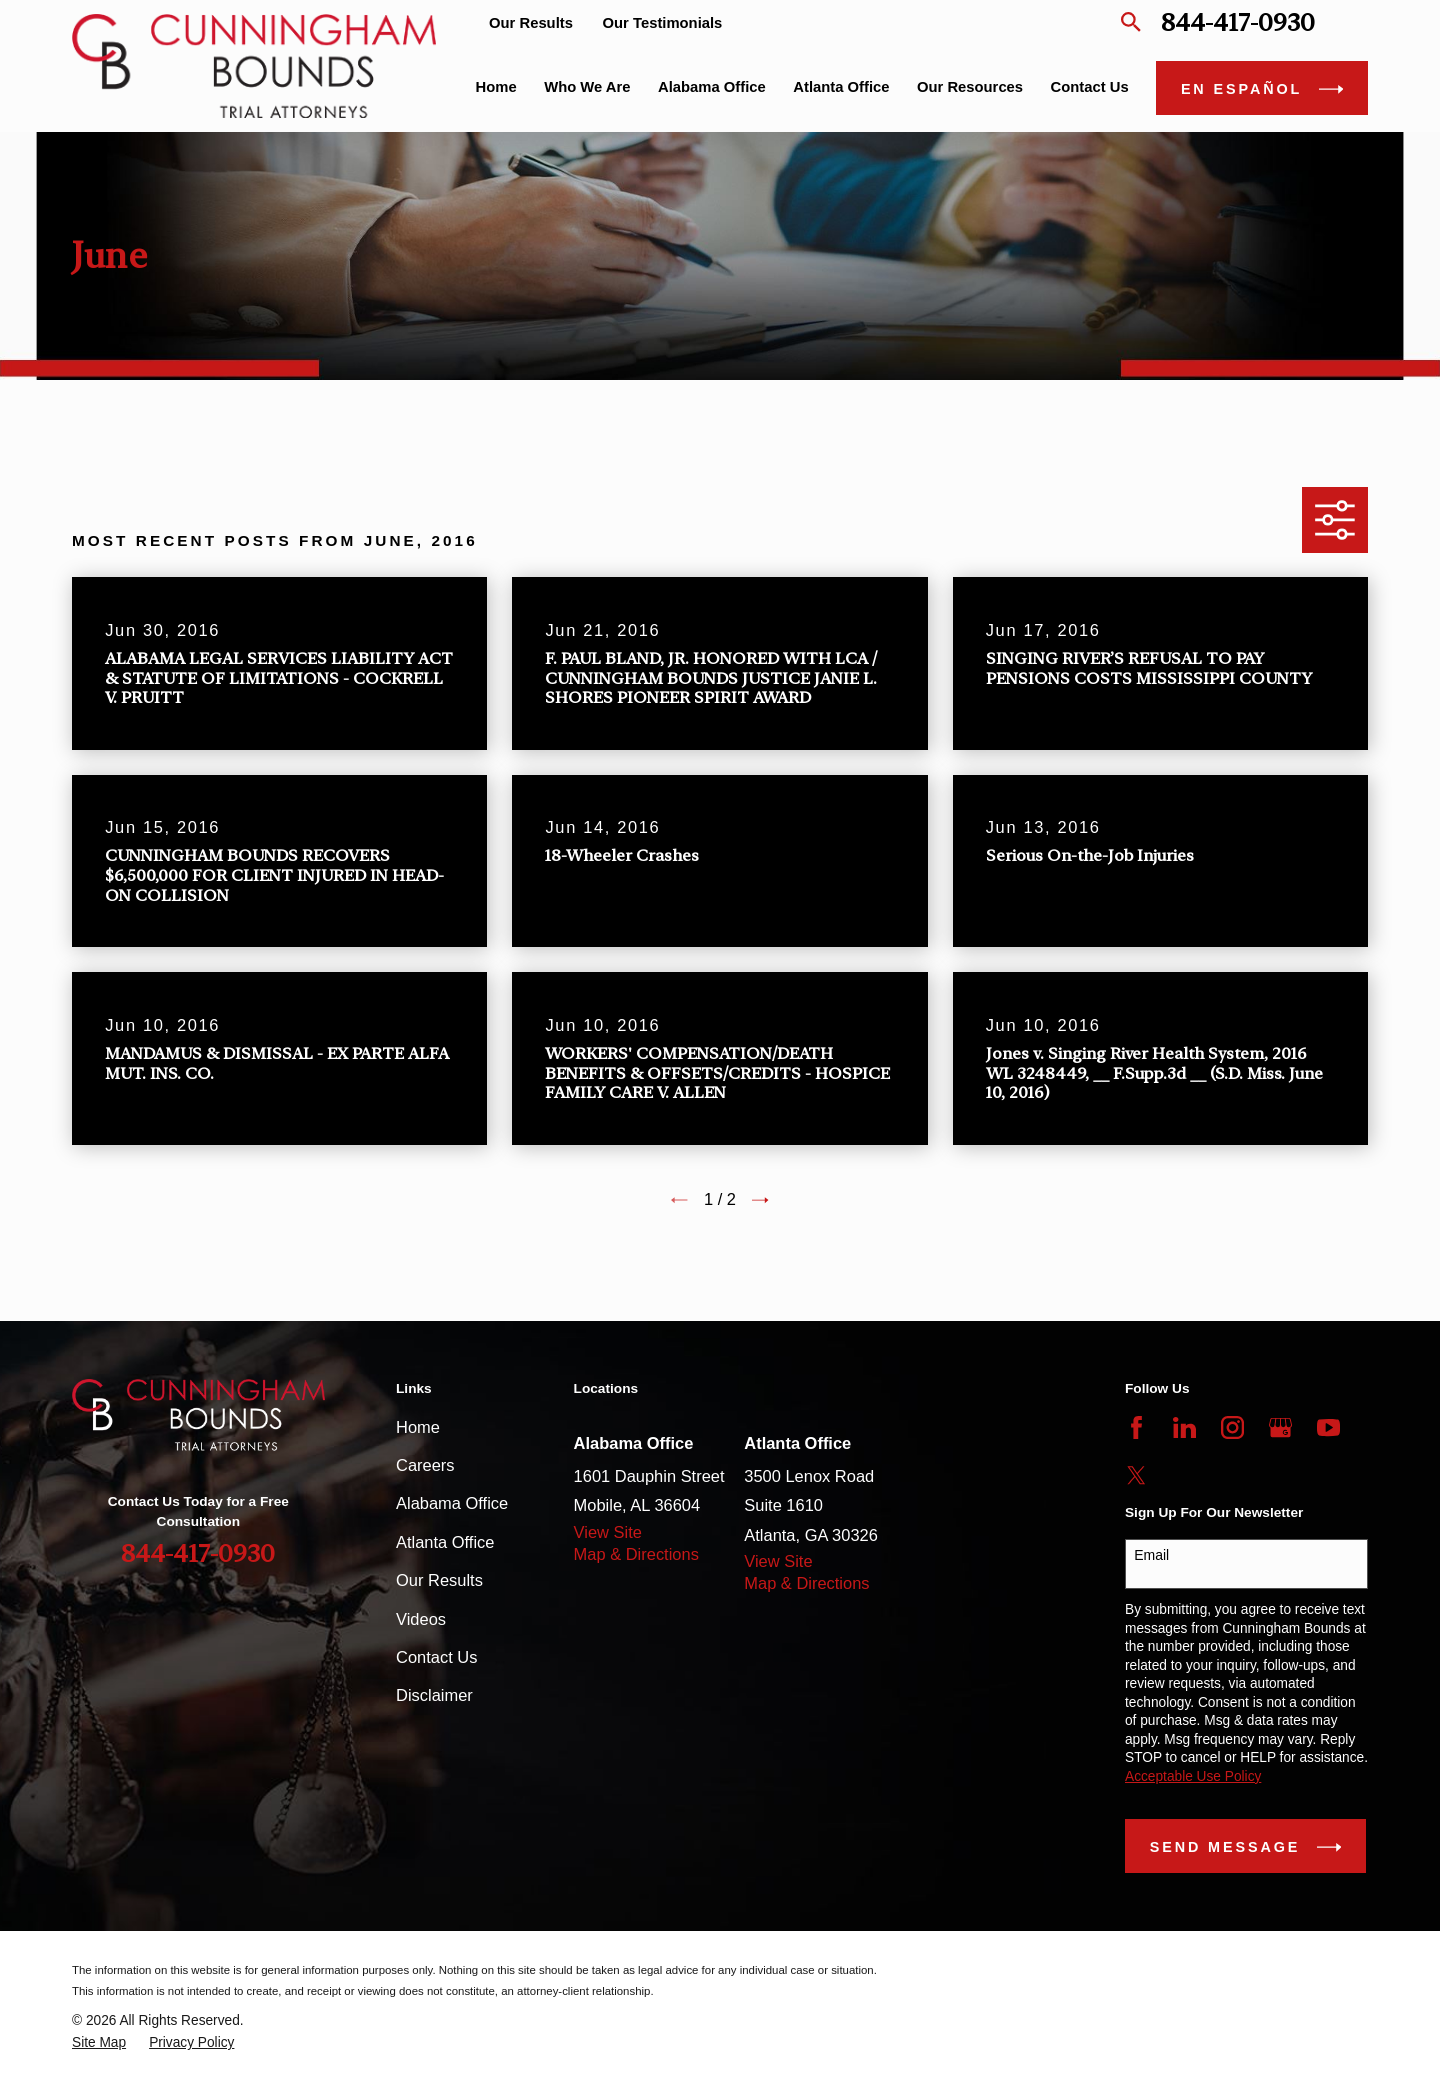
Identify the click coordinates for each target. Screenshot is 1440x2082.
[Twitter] (1136, 1475)
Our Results (531, 23)
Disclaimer (434, 1695)
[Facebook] (1136, 1427)
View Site (608, 1532)
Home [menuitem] (496, 87)
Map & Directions (636, 1554)
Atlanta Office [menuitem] (841, 87)
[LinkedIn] (1184, 1427)
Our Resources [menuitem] (970, 87)
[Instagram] (1232, 1427)
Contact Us (436, 1657)
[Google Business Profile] (1280, 1427)
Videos (421, 1619)
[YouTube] (1328, 1427)
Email (1151, 1555)
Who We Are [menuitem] (587, 87)
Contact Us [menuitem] (1090, 87)
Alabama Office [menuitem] (712, 87)
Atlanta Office (445, 1542)
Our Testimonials (663, 23)
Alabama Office (452, 1503)
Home (418, 1427)
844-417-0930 (1238, 22)
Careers (425, 1465)
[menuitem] (99, 2043)
